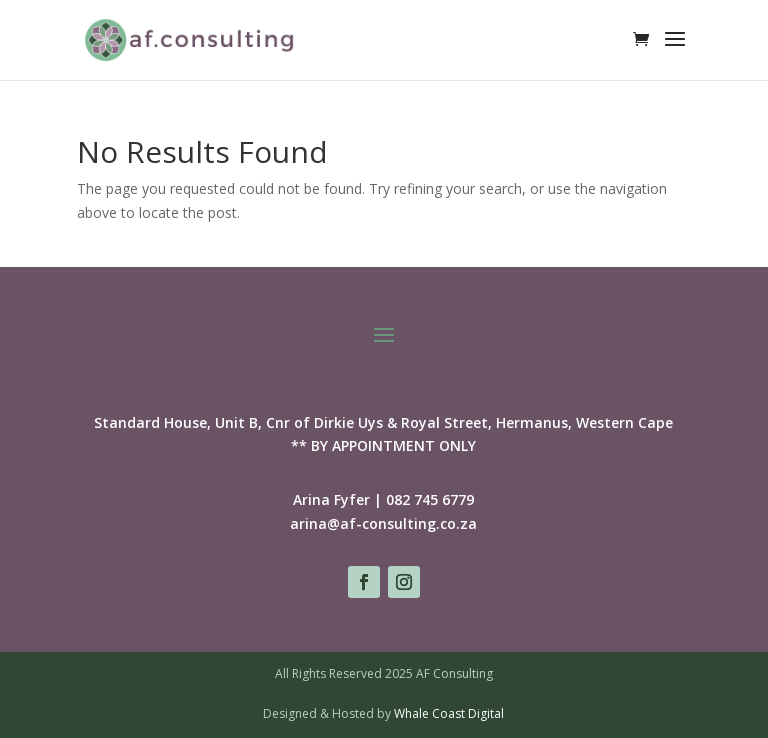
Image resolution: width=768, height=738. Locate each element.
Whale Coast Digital (449, 713)
